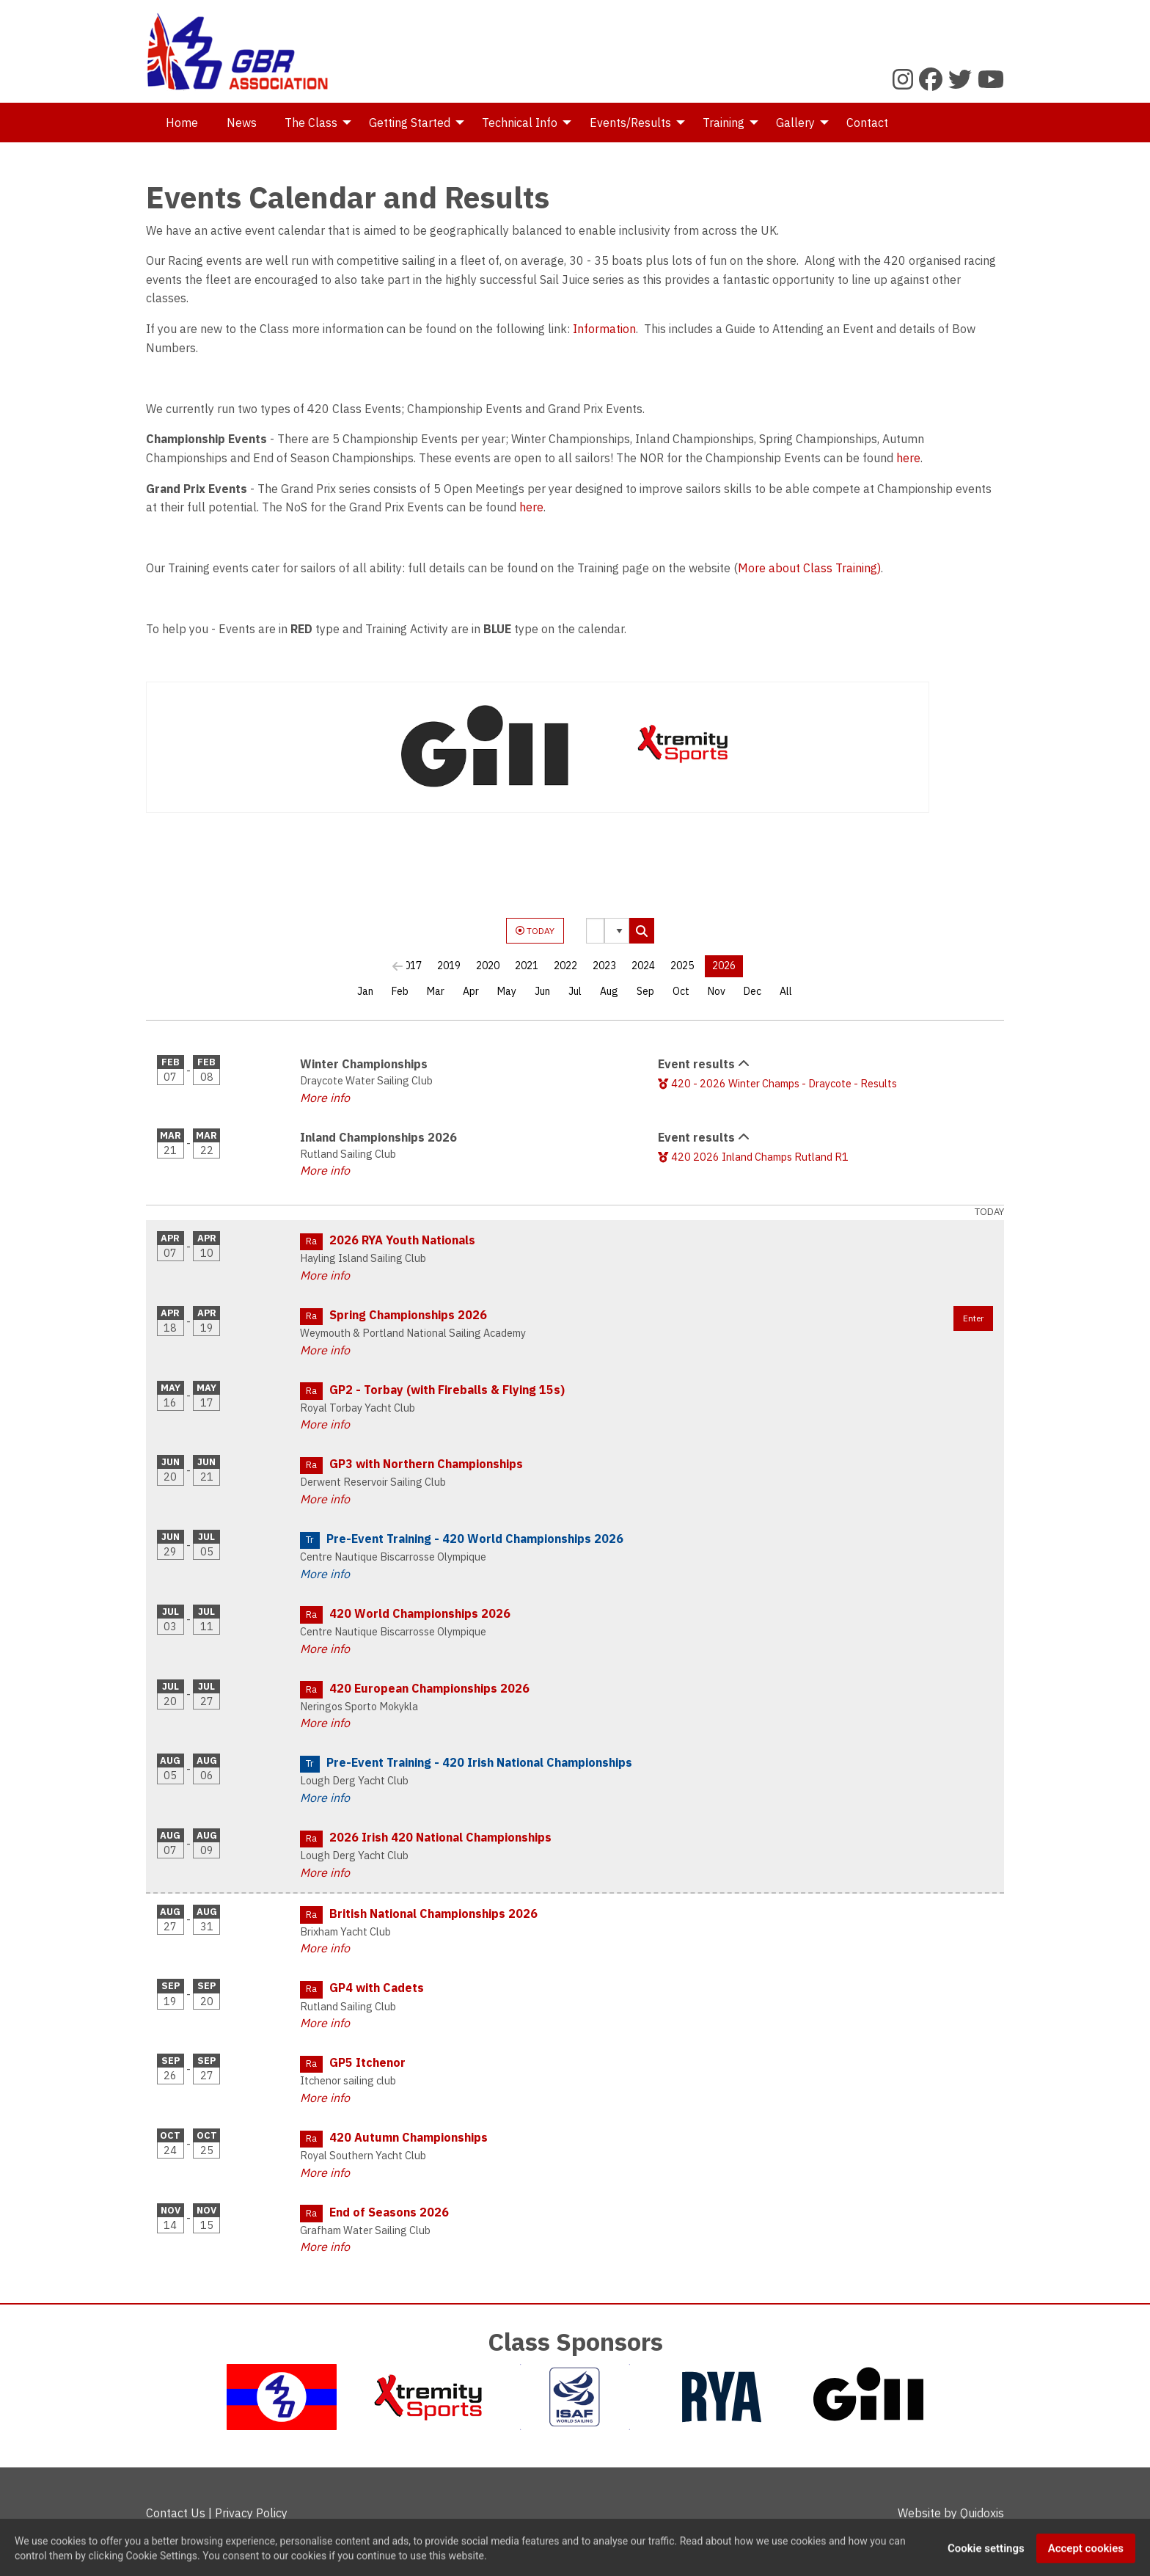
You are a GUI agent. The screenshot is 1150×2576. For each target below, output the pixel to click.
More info (325, 1097)
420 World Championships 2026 (419, 1613)
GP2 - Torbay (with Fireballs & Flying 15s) (447, 1389)
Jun (542, 991)
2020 (487, 965)
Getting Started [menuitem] (409, 122)
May (506, 991)
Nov (716, 991)
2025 (682, 965)
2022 (565, 965)
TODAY (535, 930)
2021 (526, 965)
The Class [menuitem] (311, 122)
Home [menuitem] (182, 122)
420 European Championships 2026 (429, 1688)
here (908, 457)
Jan (365, 991)
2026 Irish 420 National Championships (440, 1837)
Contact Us (175, 2513)
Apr (471, 991)
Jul (575, 991)
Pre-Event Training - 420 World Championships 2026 (474, 1538)
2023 (604, 965)
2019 (449, 965)
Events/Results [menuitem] (630, 122)
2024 (643, 965)
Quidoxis (982, 2513)
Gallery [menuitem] (795, 122)
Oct (681, 991)
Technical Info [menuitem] (519, 122)
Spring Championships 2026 (408, 1314)
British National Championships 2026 (433, 1913)
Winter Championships (364, 1064)
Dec (752, 991)
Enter (973, 1318)
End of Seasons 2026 (389, 2212)
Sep (645, 991)
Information (604, 328)
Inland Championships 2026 (378, 1137)
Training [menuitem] (723, 122)
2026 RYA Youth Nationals (402, 1240)
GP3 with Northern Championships (426, 1463)
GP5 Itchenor (367, 2062)
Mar (435, 991)
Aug (609, 991)
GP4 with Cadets (376, 1987)
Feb (400, 991)
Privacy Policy (251, 2513)
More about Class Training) (809, 568)
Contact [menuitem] (867, 122)
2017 (410, 965)
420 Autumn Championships (408, 2137)
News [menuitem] (242, 122)
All (786, 991)
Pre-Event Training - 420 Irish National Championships (479, 1762)
